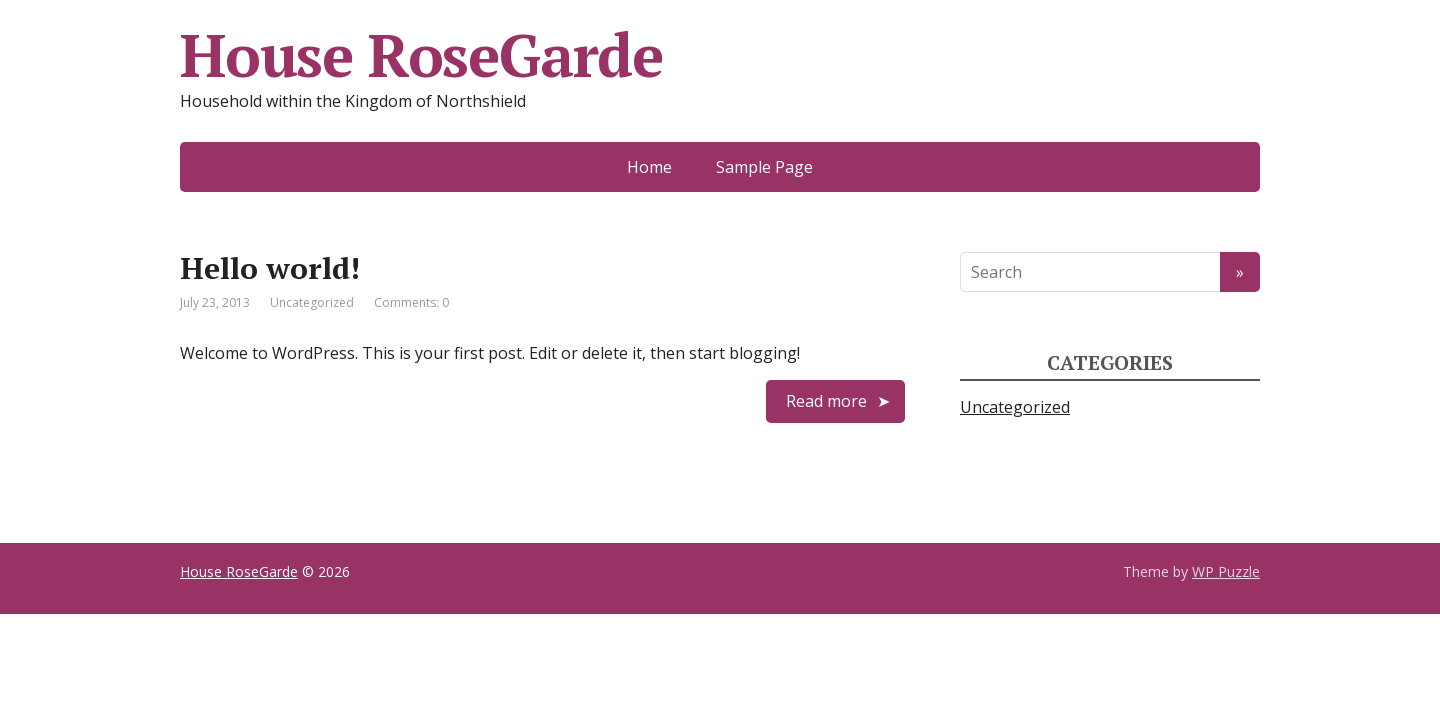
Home (649, 167)
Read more (826, 401)
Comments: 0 (411, 302)
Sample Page (764, 167)
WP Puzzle (1226, 571)
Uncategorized (312, 302)
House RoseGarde (239, 571)
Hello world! (270, 268)
